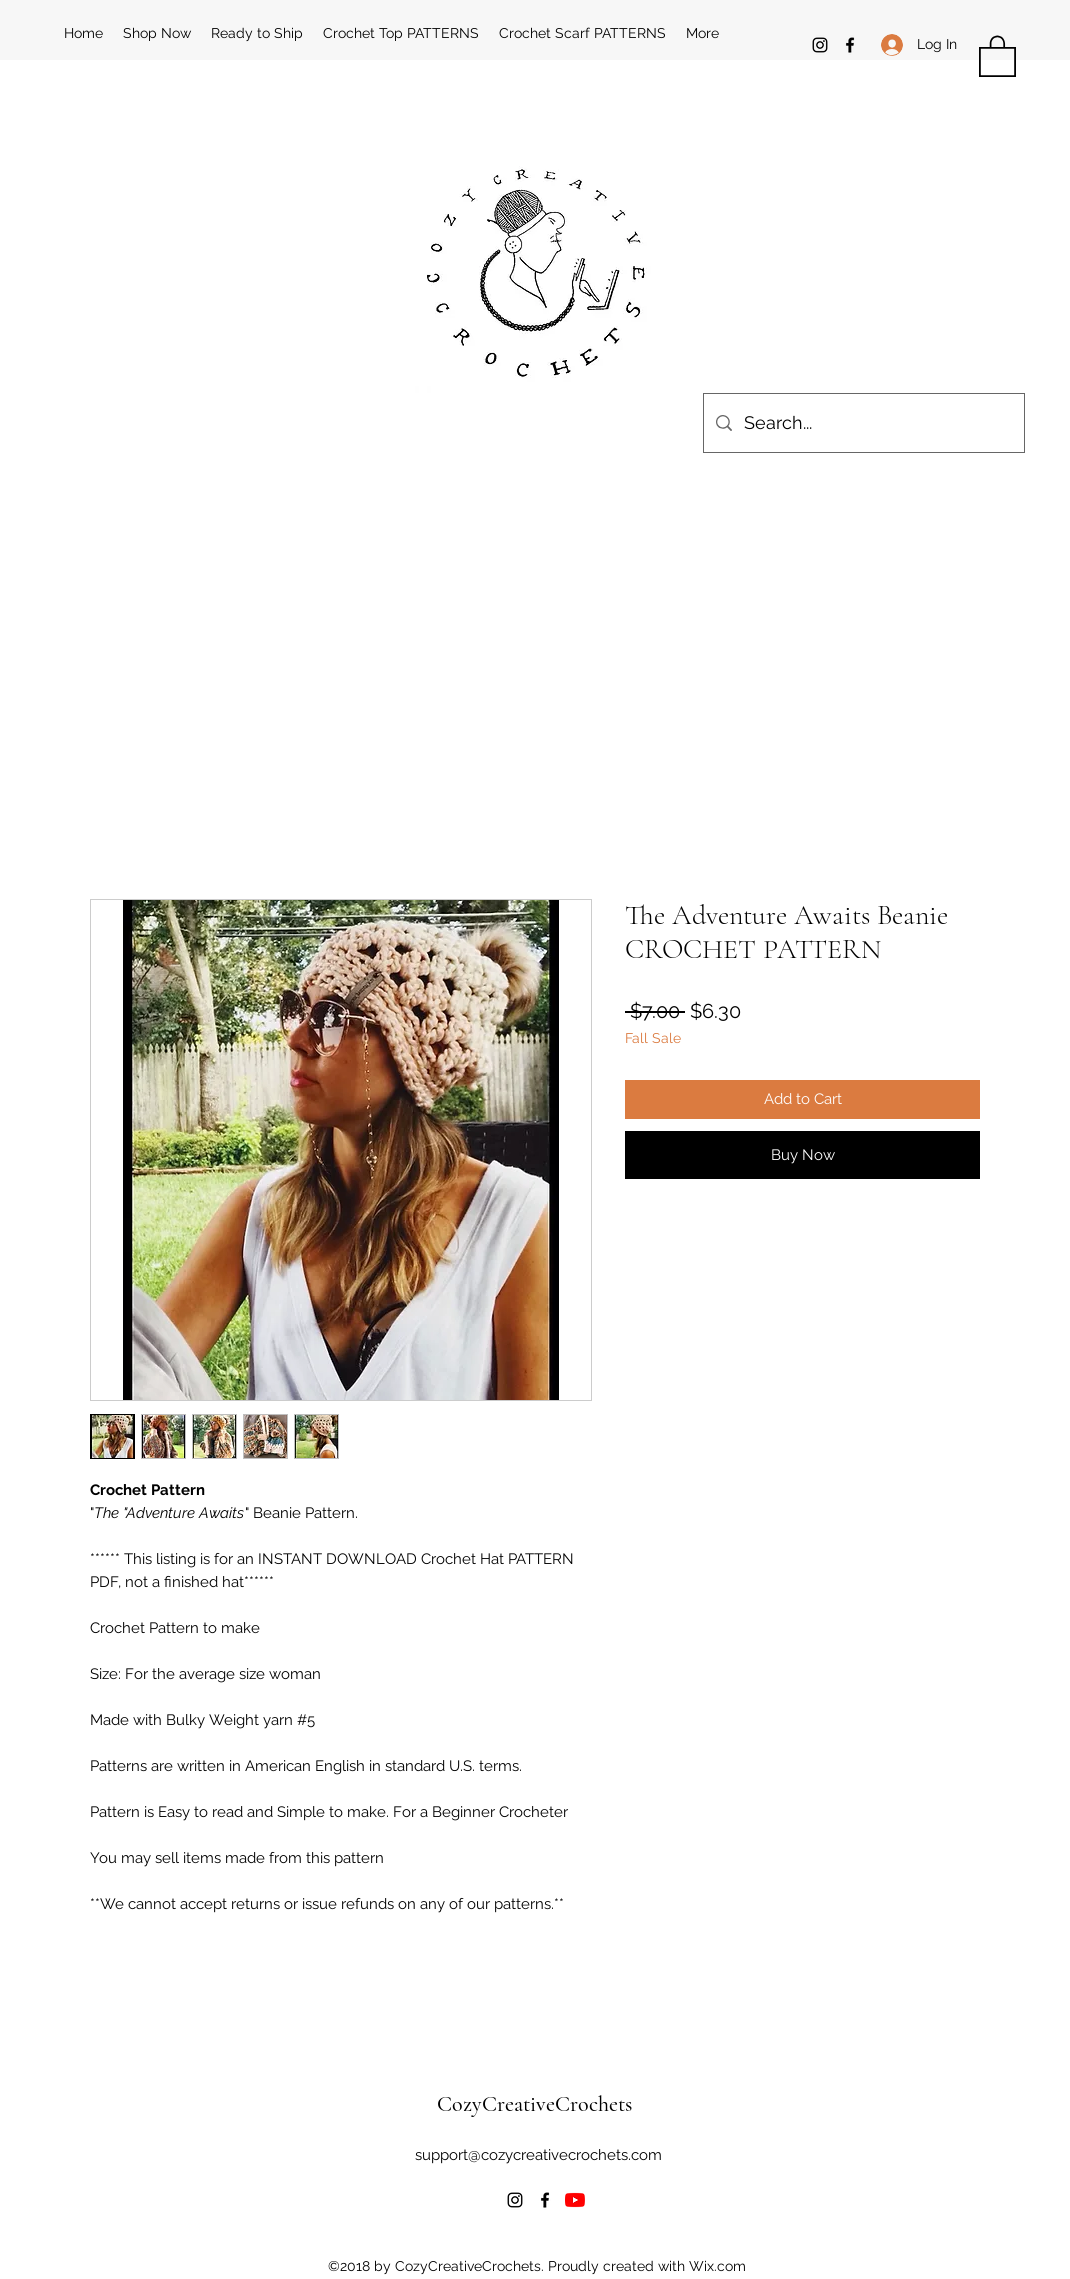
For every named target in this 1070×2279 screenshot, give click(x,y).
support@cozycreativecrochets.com (538, 2155)
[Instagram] (820, 45)
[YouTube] (575, 2200)
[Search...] (863, 423)
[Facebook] (850, 45)
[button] (997, 55)
